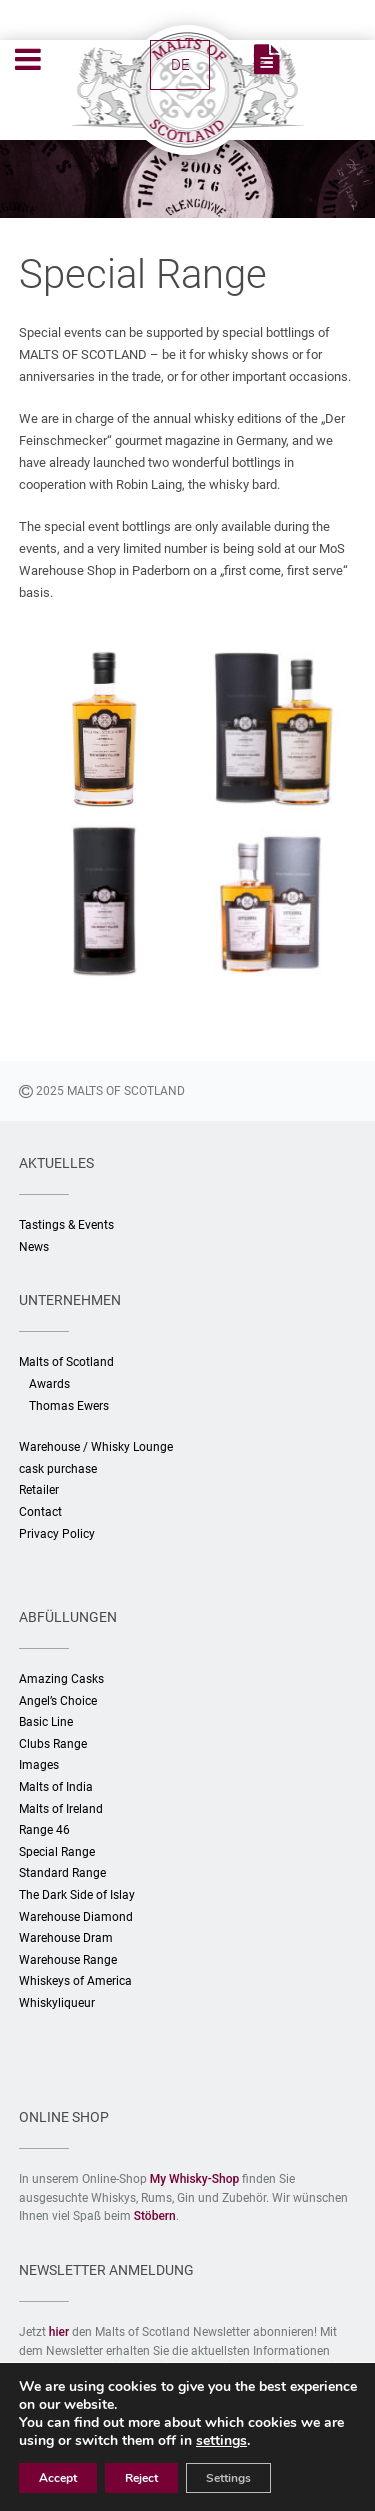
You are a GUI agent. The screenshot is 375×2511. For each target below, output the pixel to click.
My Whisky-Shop (195, 2179)
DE (180, 65)
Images (39, 1765)
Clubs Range (53, 1744)
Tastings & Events (66, 1225)
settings (221, 2441)
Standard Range (62, 1873)
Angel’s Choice (58, 1701)
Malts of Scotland (66, 1362)
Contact (40, 1512)
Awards (49, 1384)
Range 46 (44, 1830)
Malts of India (56, 1787)
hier (59, 2332)
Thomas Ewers (69, 1406)
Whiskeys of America (75, 1981)
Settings (228, 2478)
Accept (58, 2478)
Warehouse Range (68, 1960)
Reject (141, 2478)
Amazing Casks (61, 1679)
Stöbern (155, 2216)
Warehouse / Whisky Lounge (96, 1447)
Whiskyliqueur (57, 2003)
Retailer (39, 1490)
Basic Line (46, 1722)
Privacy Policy (57, 1534)
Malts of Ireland (61, 1809)
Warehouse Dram (66, 1938)
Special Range (57, 1852)
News (34, 1247)
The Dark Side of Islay (77, 1895)
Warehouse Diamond (76, 1917)
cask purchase (58, 1469)
